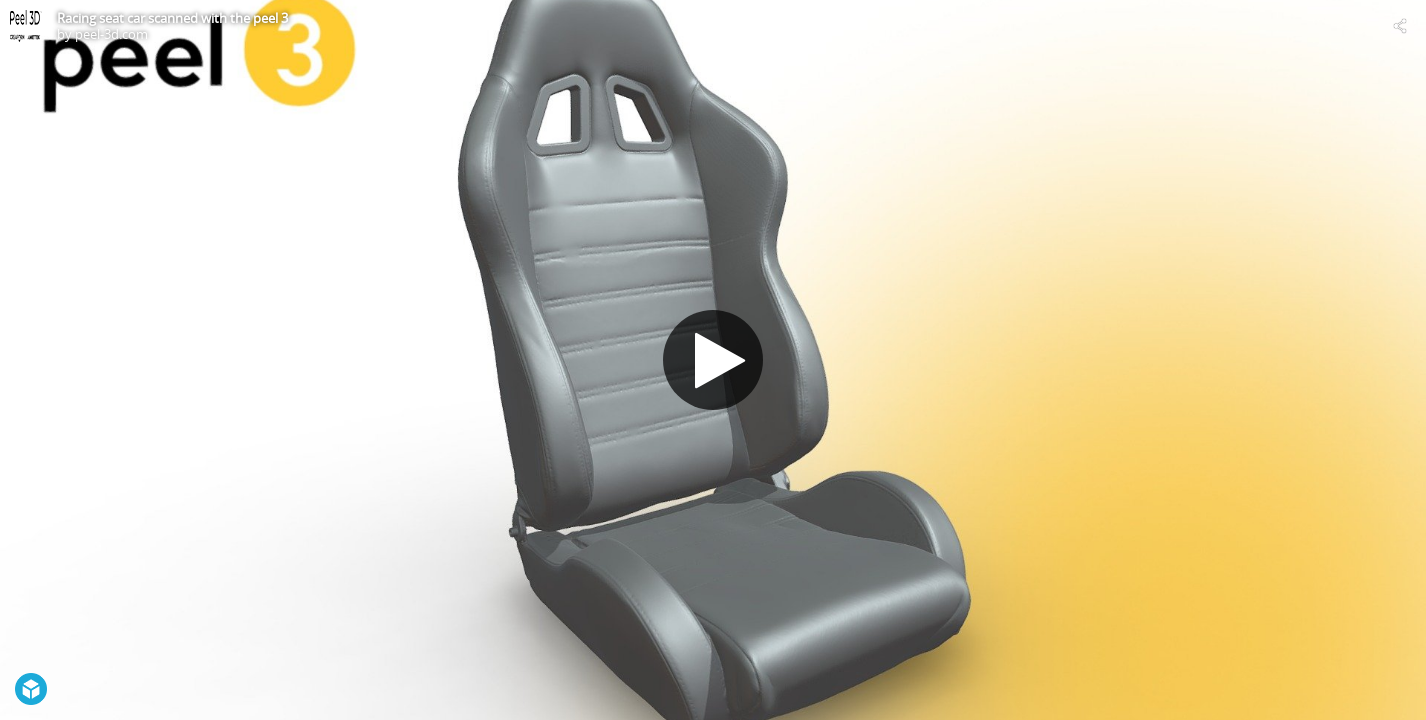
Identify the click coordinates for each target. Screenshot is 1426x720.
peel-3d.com (111, 34)
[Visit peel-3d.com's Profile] (26, 26)
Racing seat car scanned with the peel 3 (172, 18)
